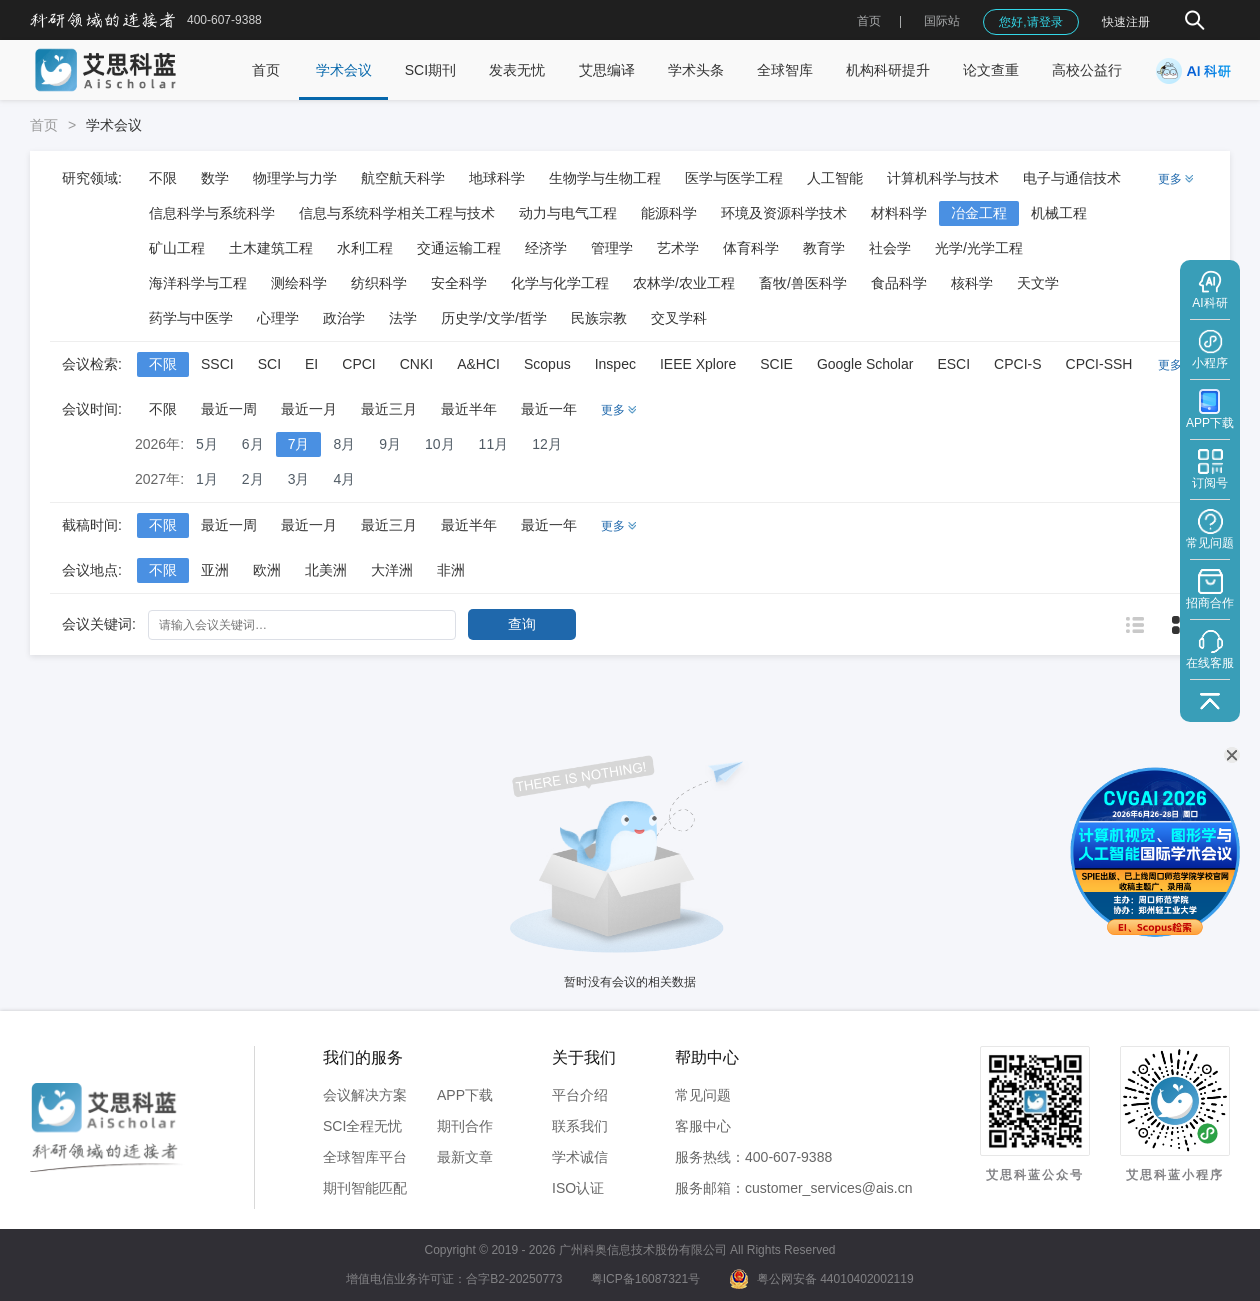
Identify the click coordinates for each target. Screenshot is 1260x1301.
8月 (344, 444)
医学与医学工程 (734, 178)
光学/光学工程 (979, 248)
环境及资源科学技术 (784, 213)
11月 (494, 444)
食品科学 (899, 283)
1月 (207, 479)
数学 (215, 178)
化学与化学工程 (560, 283)
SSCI (217, 364)
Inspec (615, 364)
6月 (253, 444)
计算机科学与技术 (943, 178)
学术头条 (696, 70)
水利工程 (365, 248)
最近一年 (549, 409)
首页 (869, 21)
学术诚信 (580, 1157)
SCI (269, 364)
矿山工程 (177, 248)
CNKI (416, 364)
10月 (440, 444)
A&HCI (478, 364)
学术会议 (344, 70)
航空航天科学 (403, 178)
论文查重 (991, 70)
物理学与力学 (295, 178)
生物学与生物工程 (605, 178)
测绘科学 (299, 283)
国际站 (942, 21)
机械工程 (1059, 213)
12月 (547, 444)
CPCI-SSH (1099, 364)
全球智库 (785, 70)
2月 (253, 479)
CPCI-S (1017, 364)
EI (311, 364)
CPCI (358, 364)
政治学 (344, 318)
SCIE (776, 364)
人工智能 (835, 178)
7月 (299, 444)
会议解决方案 (365, 1095)
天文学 (1038, 283)
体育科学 (751, 248)
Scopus (547, 364)
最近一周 (229, 409)
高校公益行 (1087, 70)
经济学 (546, 248)
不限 (163, 178)
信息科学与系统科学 (212, 213)
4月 (344, 479)
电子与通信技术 (1072, 178)
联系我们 (580, 1126)
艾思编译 (607, 70)
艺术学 (678, 248)
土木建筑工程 (271, 248)
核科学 (972, 283)
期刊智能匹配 (365, 1188)
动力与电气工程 (568, 213)
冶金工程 (979, 213)
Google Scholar (865, 364)
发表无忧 (517, 70)
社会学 (890, 248)
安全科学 (459, 283)
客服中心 (703, 1126)
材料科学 (899, 213)
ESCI (953, 364)
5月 (207, 444)
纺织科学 (379, 283)
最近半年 (469, 409)
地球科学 (497, 178)
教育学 (824, 248)
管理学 (612, 248)
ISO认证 (578, 1188)
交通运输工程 (459, 248)
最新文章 (465, 1157)
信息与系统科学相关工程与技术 (397, 213)
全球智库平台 (365, 1157)
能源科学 (669, 213)
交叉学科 (679, 318)
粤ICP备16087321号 (645, 1279)
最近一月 (309, 409)
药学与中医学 (191, 318)
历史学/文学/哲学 (494, 318)
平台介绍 (580, 1095)
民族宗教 (599, 318)
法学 (403, 318)
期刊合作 (465, 1126)
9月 (390, 444)
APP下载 (465, 1095)
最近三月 (389, 409)
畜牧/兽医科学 (803, 283)
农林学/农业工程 (684, 283)
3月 (299, 479)
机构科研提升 (888, 70)
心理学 (278, 318)
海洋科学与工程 (198, 283)
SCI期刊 (430, 70)
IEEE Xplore (698, 364)
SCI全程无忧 (362, 1126)
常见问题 (703, 1095)
